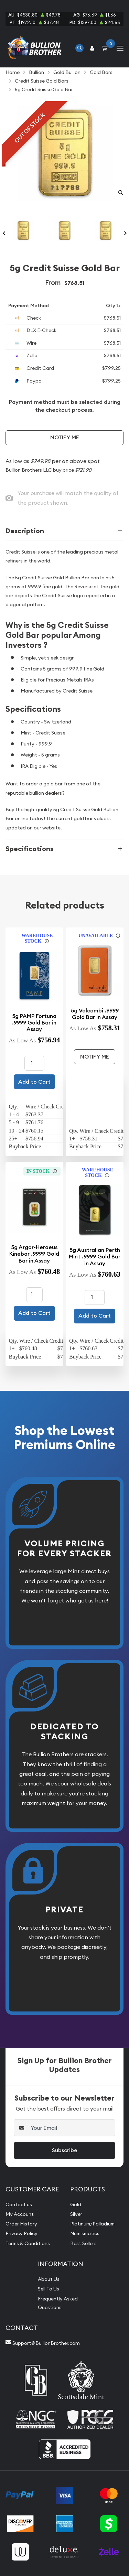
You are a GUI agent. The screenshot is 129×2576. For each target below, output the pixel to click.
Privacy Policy (21, 2233)
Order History (21, 2224)
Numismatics (84, 2233)
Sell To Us (48, 2289)
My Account (20, 2214)
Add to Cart (34, 1081)
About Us (49, 2279)
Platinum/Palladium (92, 2224)
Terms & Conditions (28, 2243)
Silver (76, 2214)
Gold (75, 2204)
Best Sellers (83, 2243)
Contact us (19, 2204)
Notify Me (64, 437)
